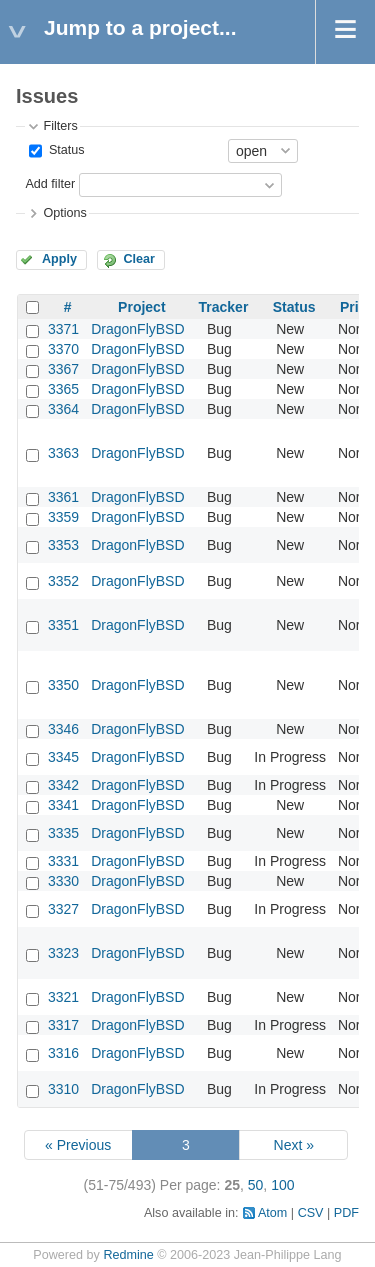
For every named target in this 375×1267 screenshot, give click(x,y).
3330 (63, 881)
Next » (294, 1145)
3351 (63, 625)
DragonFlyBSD (137, 329)
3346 (63, 729)
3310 (63, 1089)
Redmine (128, 1255)
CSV (311, 1213)
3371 (63, 329)
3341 (63, 805)
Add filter (50, 184)
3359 (63, 517)
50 (256, 1185)
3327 (63, 909)
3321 (63, 997)
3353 (63, 545)
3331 (63, 861)
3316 (63, 1053)
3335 (63, 833)
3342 (63, 785)
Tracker (224, 307)
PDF (346, 1213)
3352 (63, 581)
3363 (63, 453)
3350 (63, 685)
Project (141, 307)
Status (64, 150)
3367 (63, 369)
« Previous (78, 1145)
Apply (59, 259)
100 (282, 1185)
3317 (63, 1025)
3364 (63, 409)
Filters (60, 126)
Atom (272, 1213)
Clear (139, 259)
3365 (63, 389)
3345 (63, 757)
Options (64, 213)
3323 (63, 953)
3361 (63, 497)
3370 (63, 349)
